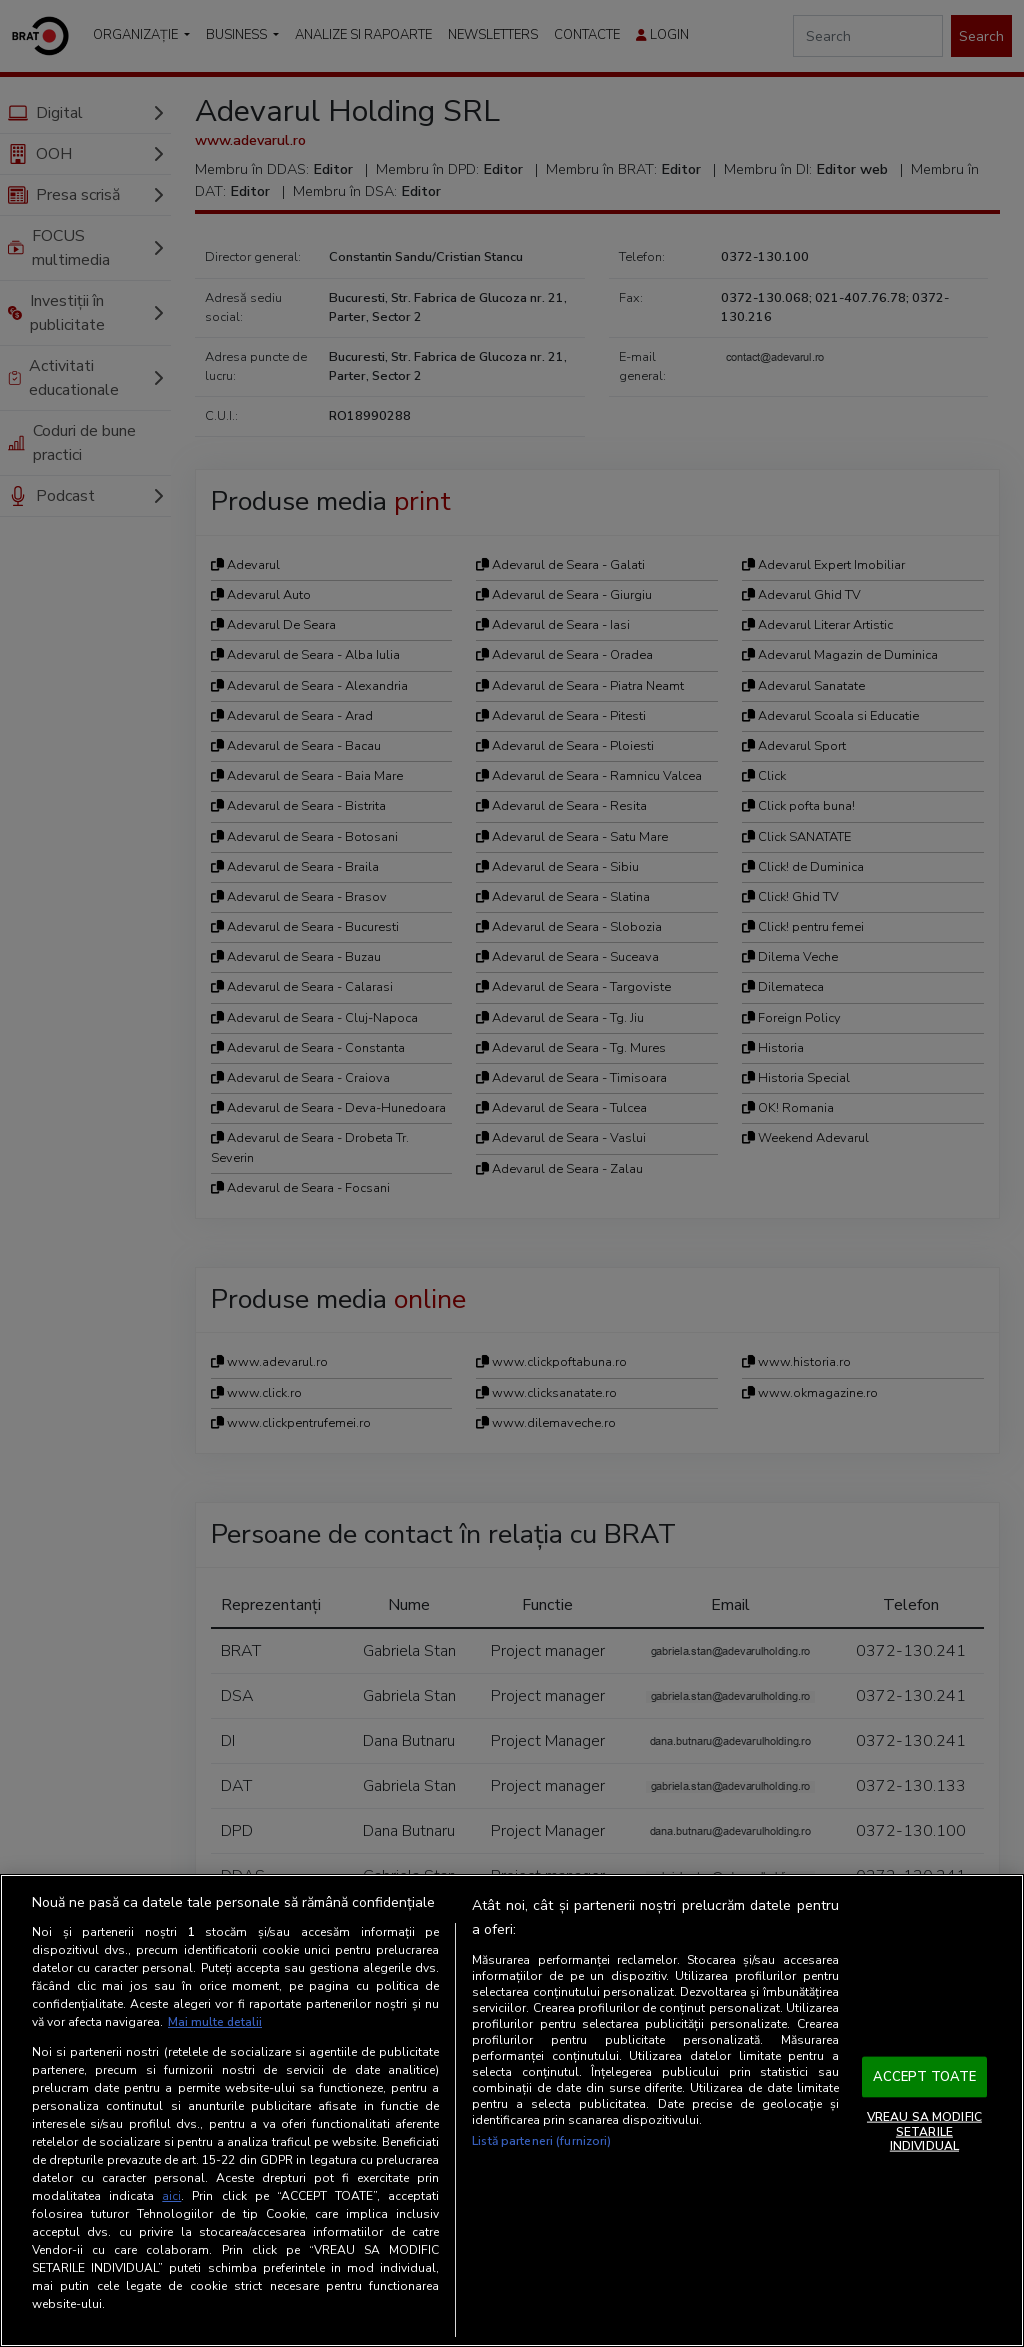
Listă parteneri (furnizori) (541, 2142)
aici (171, 2196)
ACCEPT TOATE (925, 2076)
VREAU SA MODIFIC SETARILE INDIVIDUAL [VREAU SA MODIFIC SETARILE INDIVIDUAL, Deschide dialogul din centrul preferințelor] (924, 2131)
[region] (512, 2111)
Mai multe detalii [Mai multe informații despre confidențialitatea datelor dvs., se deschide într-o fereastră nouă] (215, 2022)
